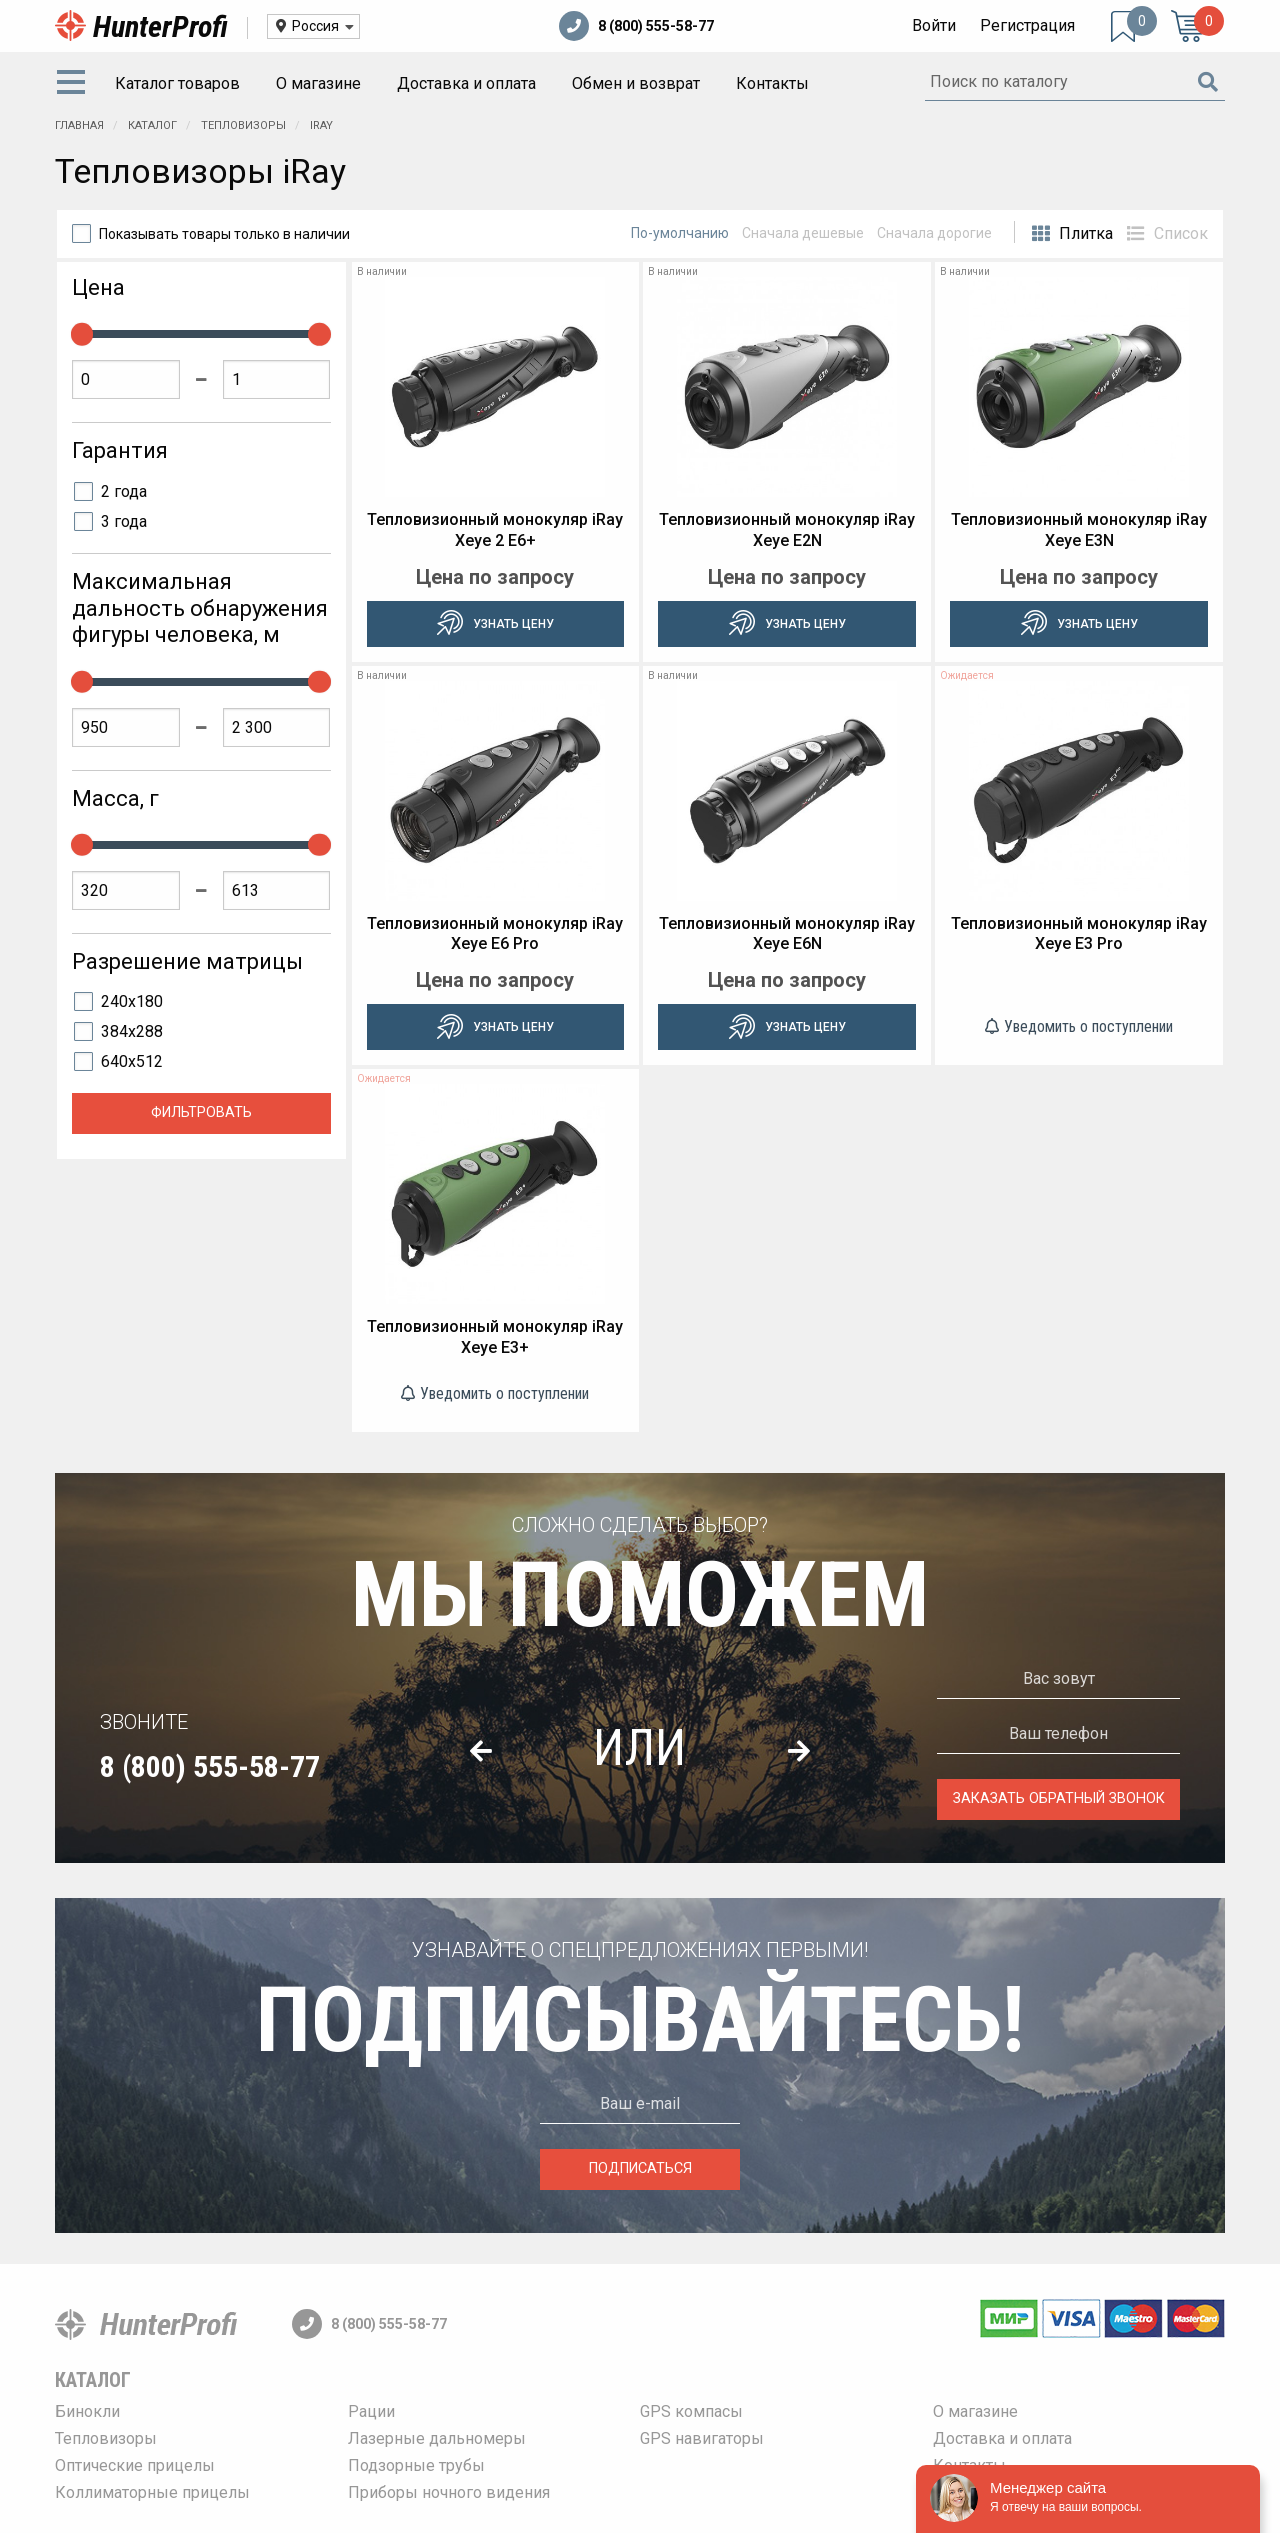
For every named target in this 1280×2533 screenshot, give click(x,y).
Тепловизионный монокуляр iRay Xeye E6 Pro (495, 934)
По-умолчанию (680, 233)
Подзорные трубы (416, 2465)
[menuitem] (75, 84)
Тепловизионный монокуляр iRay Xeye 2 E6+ (495, 530)
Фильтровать (201, 1112)
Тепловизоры (245, 125)
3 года (124, 521)
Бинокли (87, 2411)
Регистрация (1027, 25)
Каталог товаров (177, 83)
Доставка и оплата (466, 83)
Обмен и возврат (636, 83)
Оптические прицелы (135, 2465)
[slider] (82, 334)
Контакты (772, 83)
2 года (124, 491)
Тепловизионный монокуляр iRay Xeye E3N (1079, 530)
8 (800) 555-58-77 (636, 26)
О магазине (318, 83)
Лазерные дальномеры (437, 2438)
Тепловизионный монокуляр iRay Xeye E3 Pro (1079, 934)
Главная (79, 125)
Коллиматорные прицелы (152, 2492)
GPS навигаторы (702, 2438)
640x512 (132, 1061)
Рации (371, 2411)
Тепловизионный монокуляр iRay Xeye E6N (787, 934)
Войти (934, 25)
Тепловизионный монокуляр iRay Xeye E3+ (495, 1337)
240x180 (132, 1001)
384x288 (132, 1031)
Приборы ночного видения (449, 2492)
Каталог (154, 125)
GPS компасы (691, 2411)
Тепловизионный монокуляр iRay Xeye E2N (787, 530)
